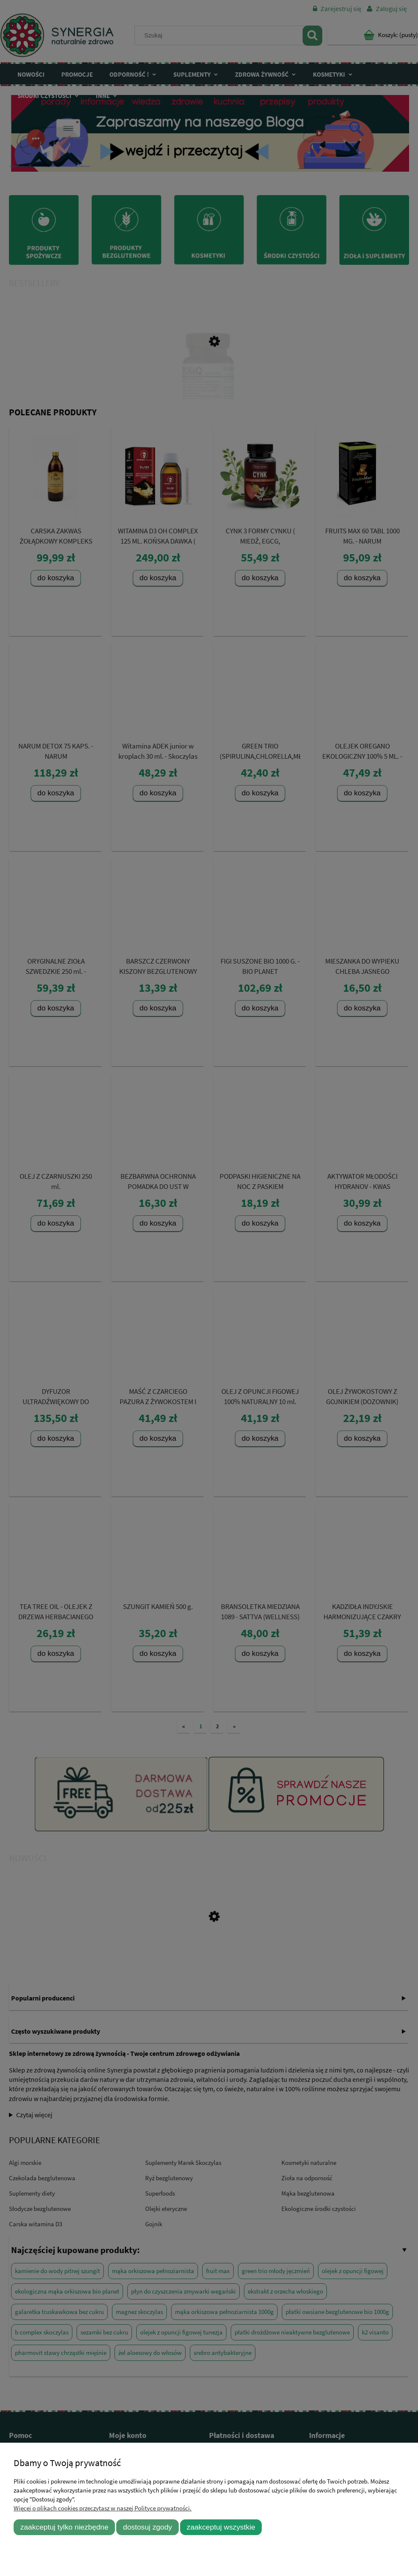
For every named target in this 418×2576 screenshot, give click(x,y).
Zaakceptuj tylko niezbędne (64, 2527)
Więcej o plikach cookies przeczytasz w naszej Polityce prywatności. (103, 2508)
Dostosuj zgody (147, 2527)
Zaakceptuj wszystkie (221, 2527)
